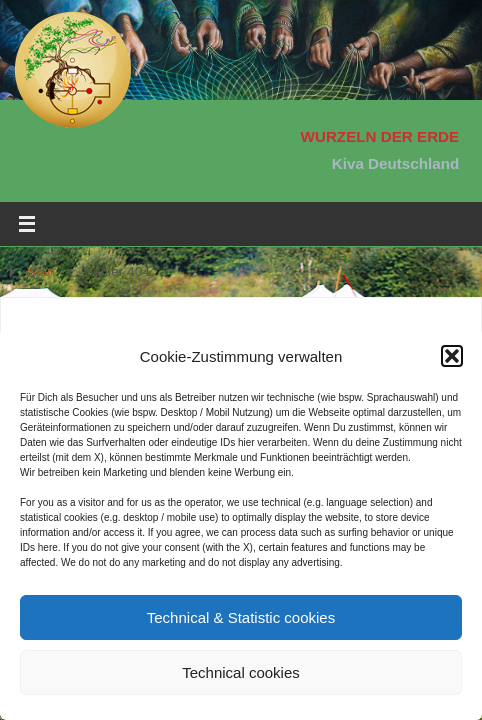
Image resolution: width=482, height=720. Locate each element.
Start (41, 271)
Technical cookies (241, 672)
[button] (452, 356)
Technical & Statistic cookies (241, 617)
